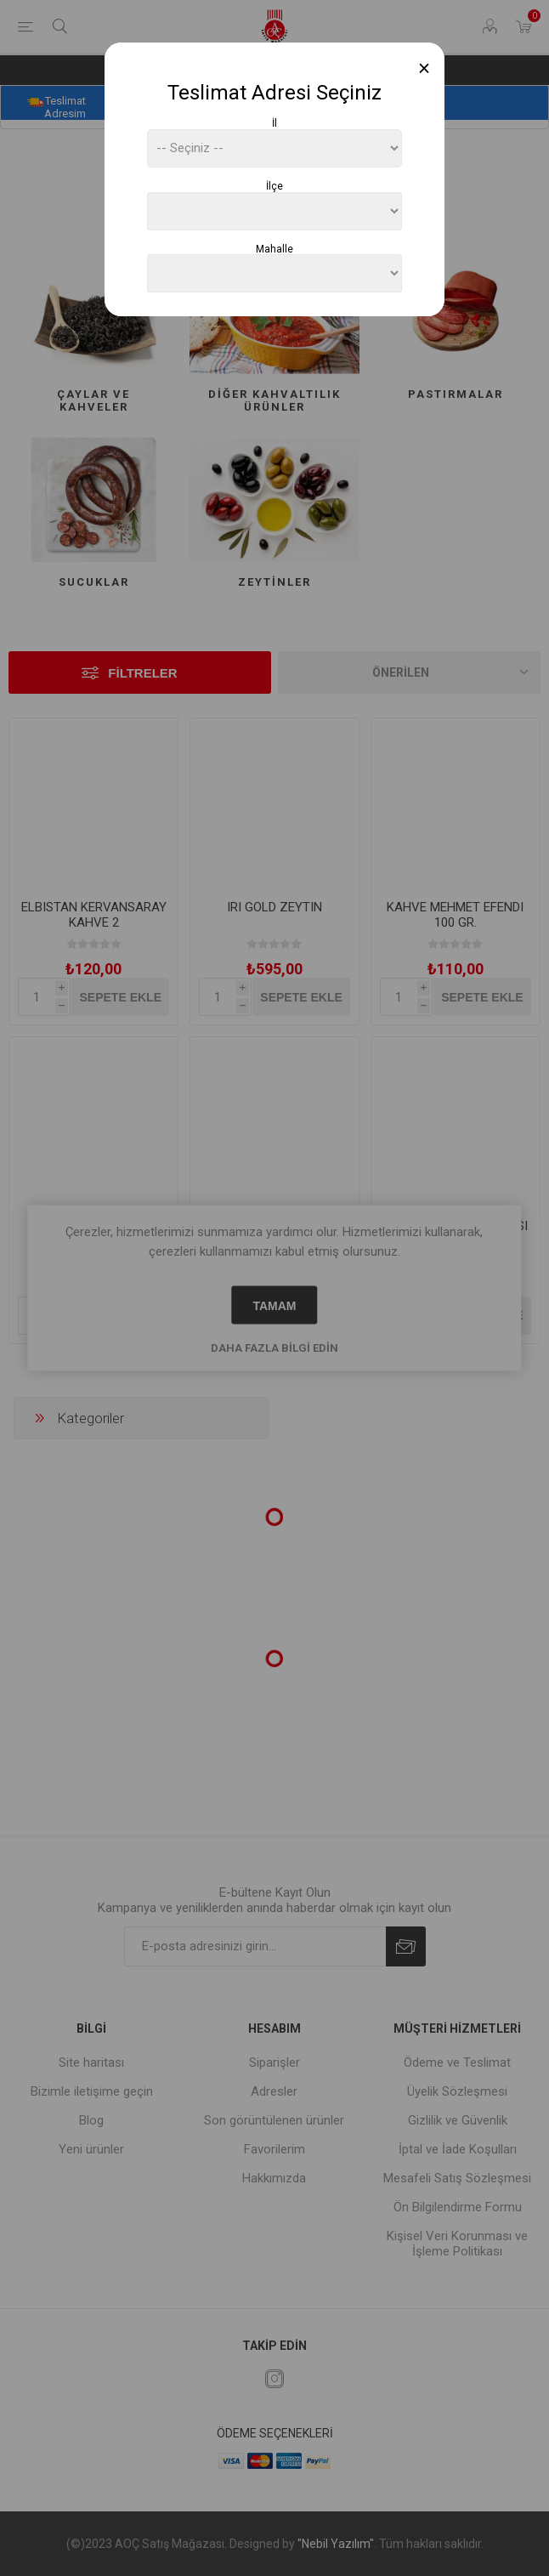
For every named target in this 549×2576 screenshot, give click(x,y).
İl (274, 123)
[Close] (424, 68)
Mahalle (274, 248)
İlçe (274, 186)
